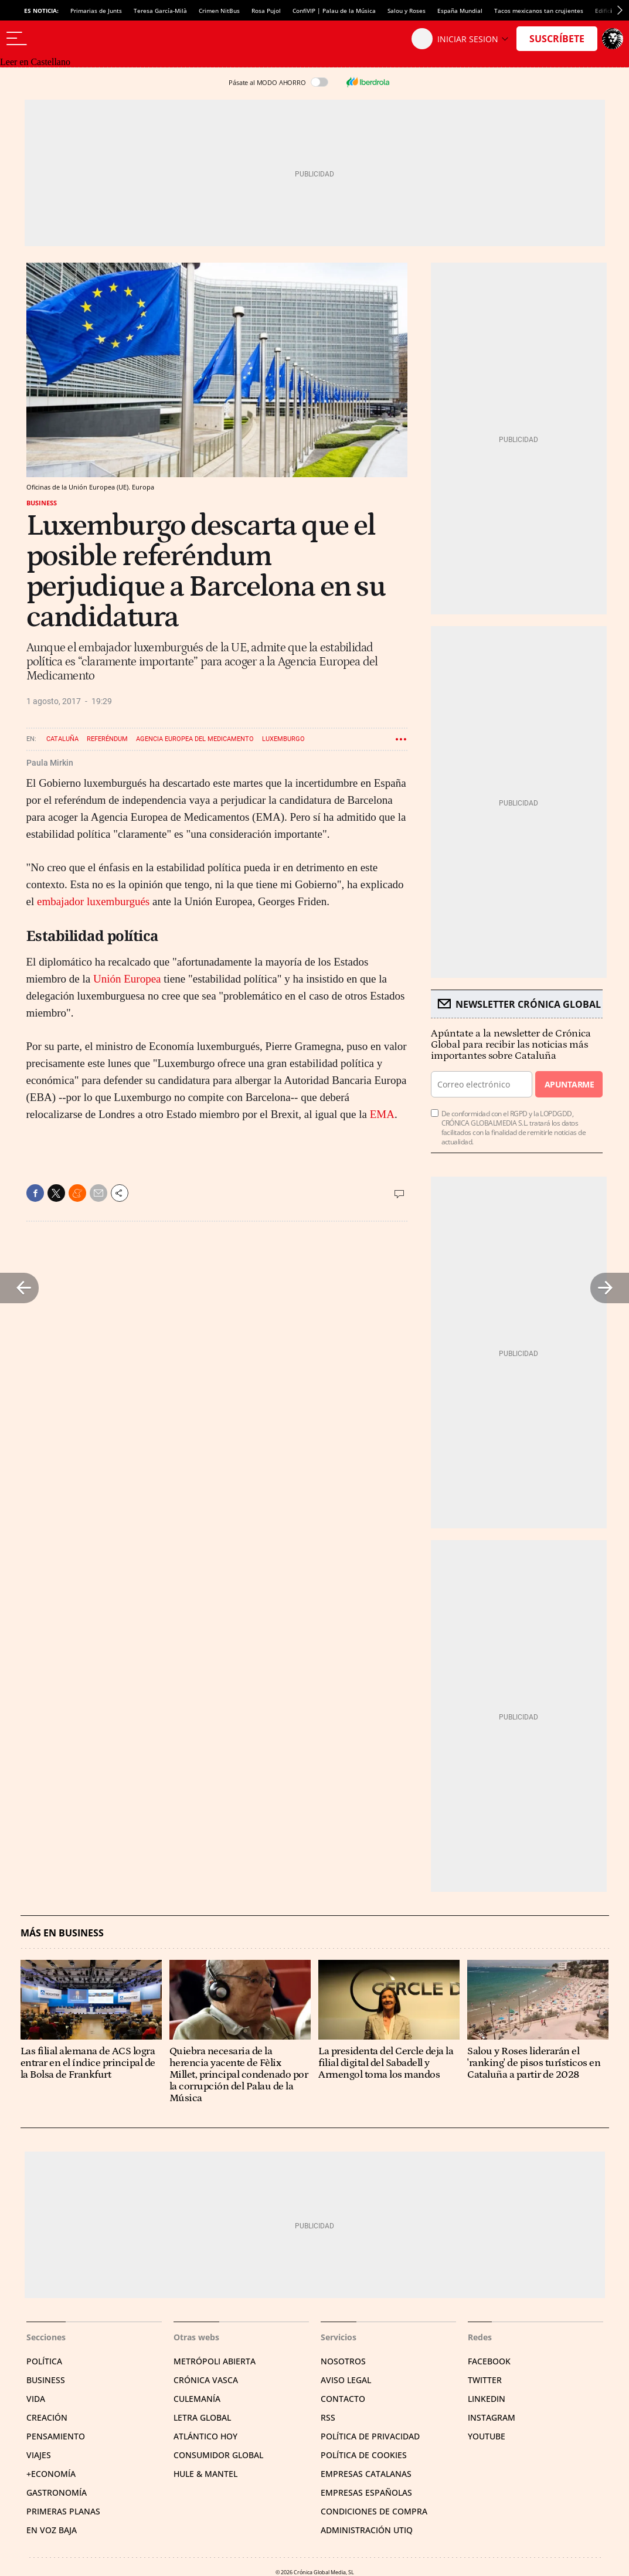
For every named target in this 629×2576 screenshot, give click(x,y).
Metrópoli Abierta (215, 2361)
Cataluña (62, 739)
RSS (328, 2417)
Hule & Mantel (205, 2473)
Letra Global (202, 2417)
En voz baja (51, 2530)
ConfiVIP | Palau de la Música (334, 10)
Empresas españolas (366, 2492)
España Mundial (459, 10)
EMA (382, 1114)
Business (41, 502)
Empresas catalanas (366, 2473)
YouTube (486, 2436)
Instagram (491, 2417)
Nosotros (343, 2361)
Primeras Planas (63, 2511)
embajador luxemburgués (93, 901)
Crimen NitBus (219, 10)
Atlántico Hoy (205, 2436)
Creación (46, 2417)
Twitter (485, 2379)
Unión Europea (128, 979)
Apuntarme (569, 1084)
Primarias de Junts (96, 10)
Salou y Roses (406, 10)
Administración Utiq (367, 2530)
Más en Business (62, 1933)
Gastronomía (56, 2492)
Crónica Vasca (206, 2379)
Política (44, 2361)
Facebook (489, 2361)
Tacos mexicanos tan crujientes (538, 10)
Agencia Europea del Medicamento (195, 739)
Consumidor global (218, 2455)
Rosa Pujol (266, 10)
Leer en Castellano (35, 62)
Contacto (343, 2398)
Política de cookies (364, 2455)
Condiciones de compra (374, 2511)
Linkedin (486, 2398)
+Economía (51, 2473)
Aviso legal (346, 2379)
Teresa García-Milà (160, 10)
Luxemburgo (283, 739)
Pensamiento (55, 2436)
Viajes (38, 2455)
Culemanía (197, 2398)
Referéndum (107, 739)
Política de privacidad (370, 2436)
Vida (35, 2398)
